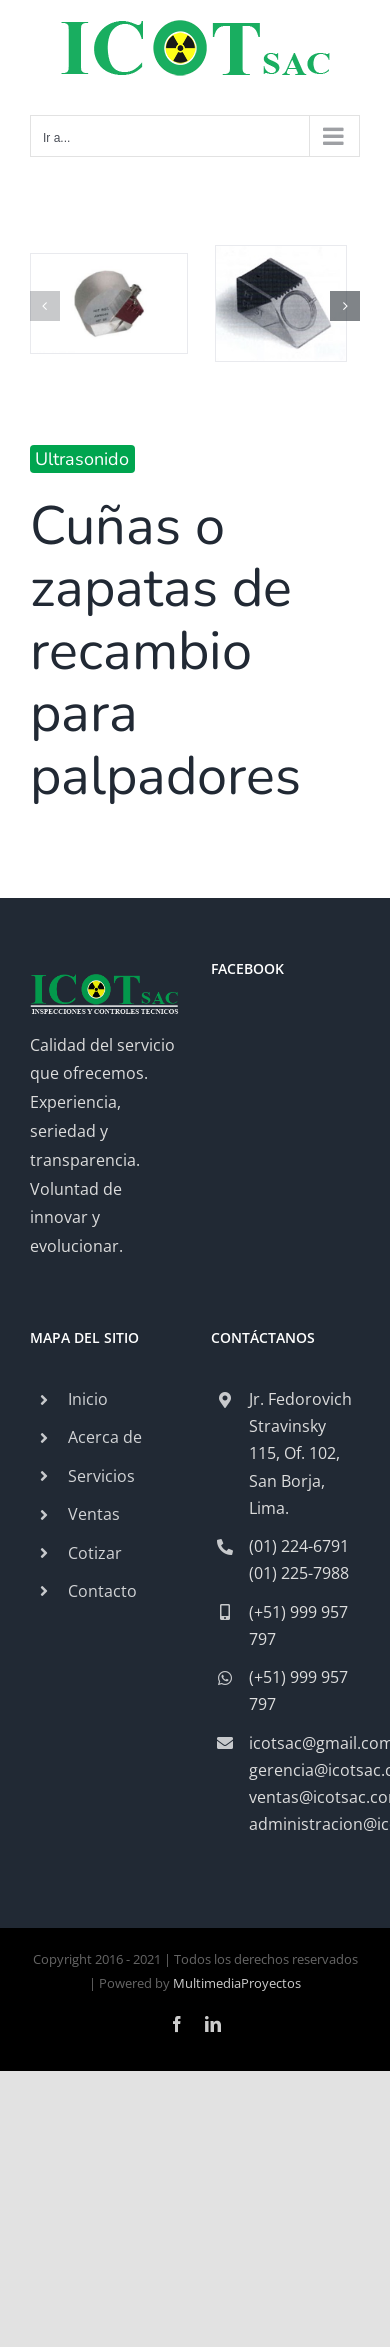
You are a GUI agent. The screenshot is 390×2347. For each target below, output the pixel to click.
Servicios (101, 1476)
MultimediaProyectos (237, 1983)
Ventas (94, 1514)
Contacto (102, 1591)
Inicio (88, 1399)
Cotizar (95, 1553)
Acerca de (105, 1437)
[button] (45, 306)
